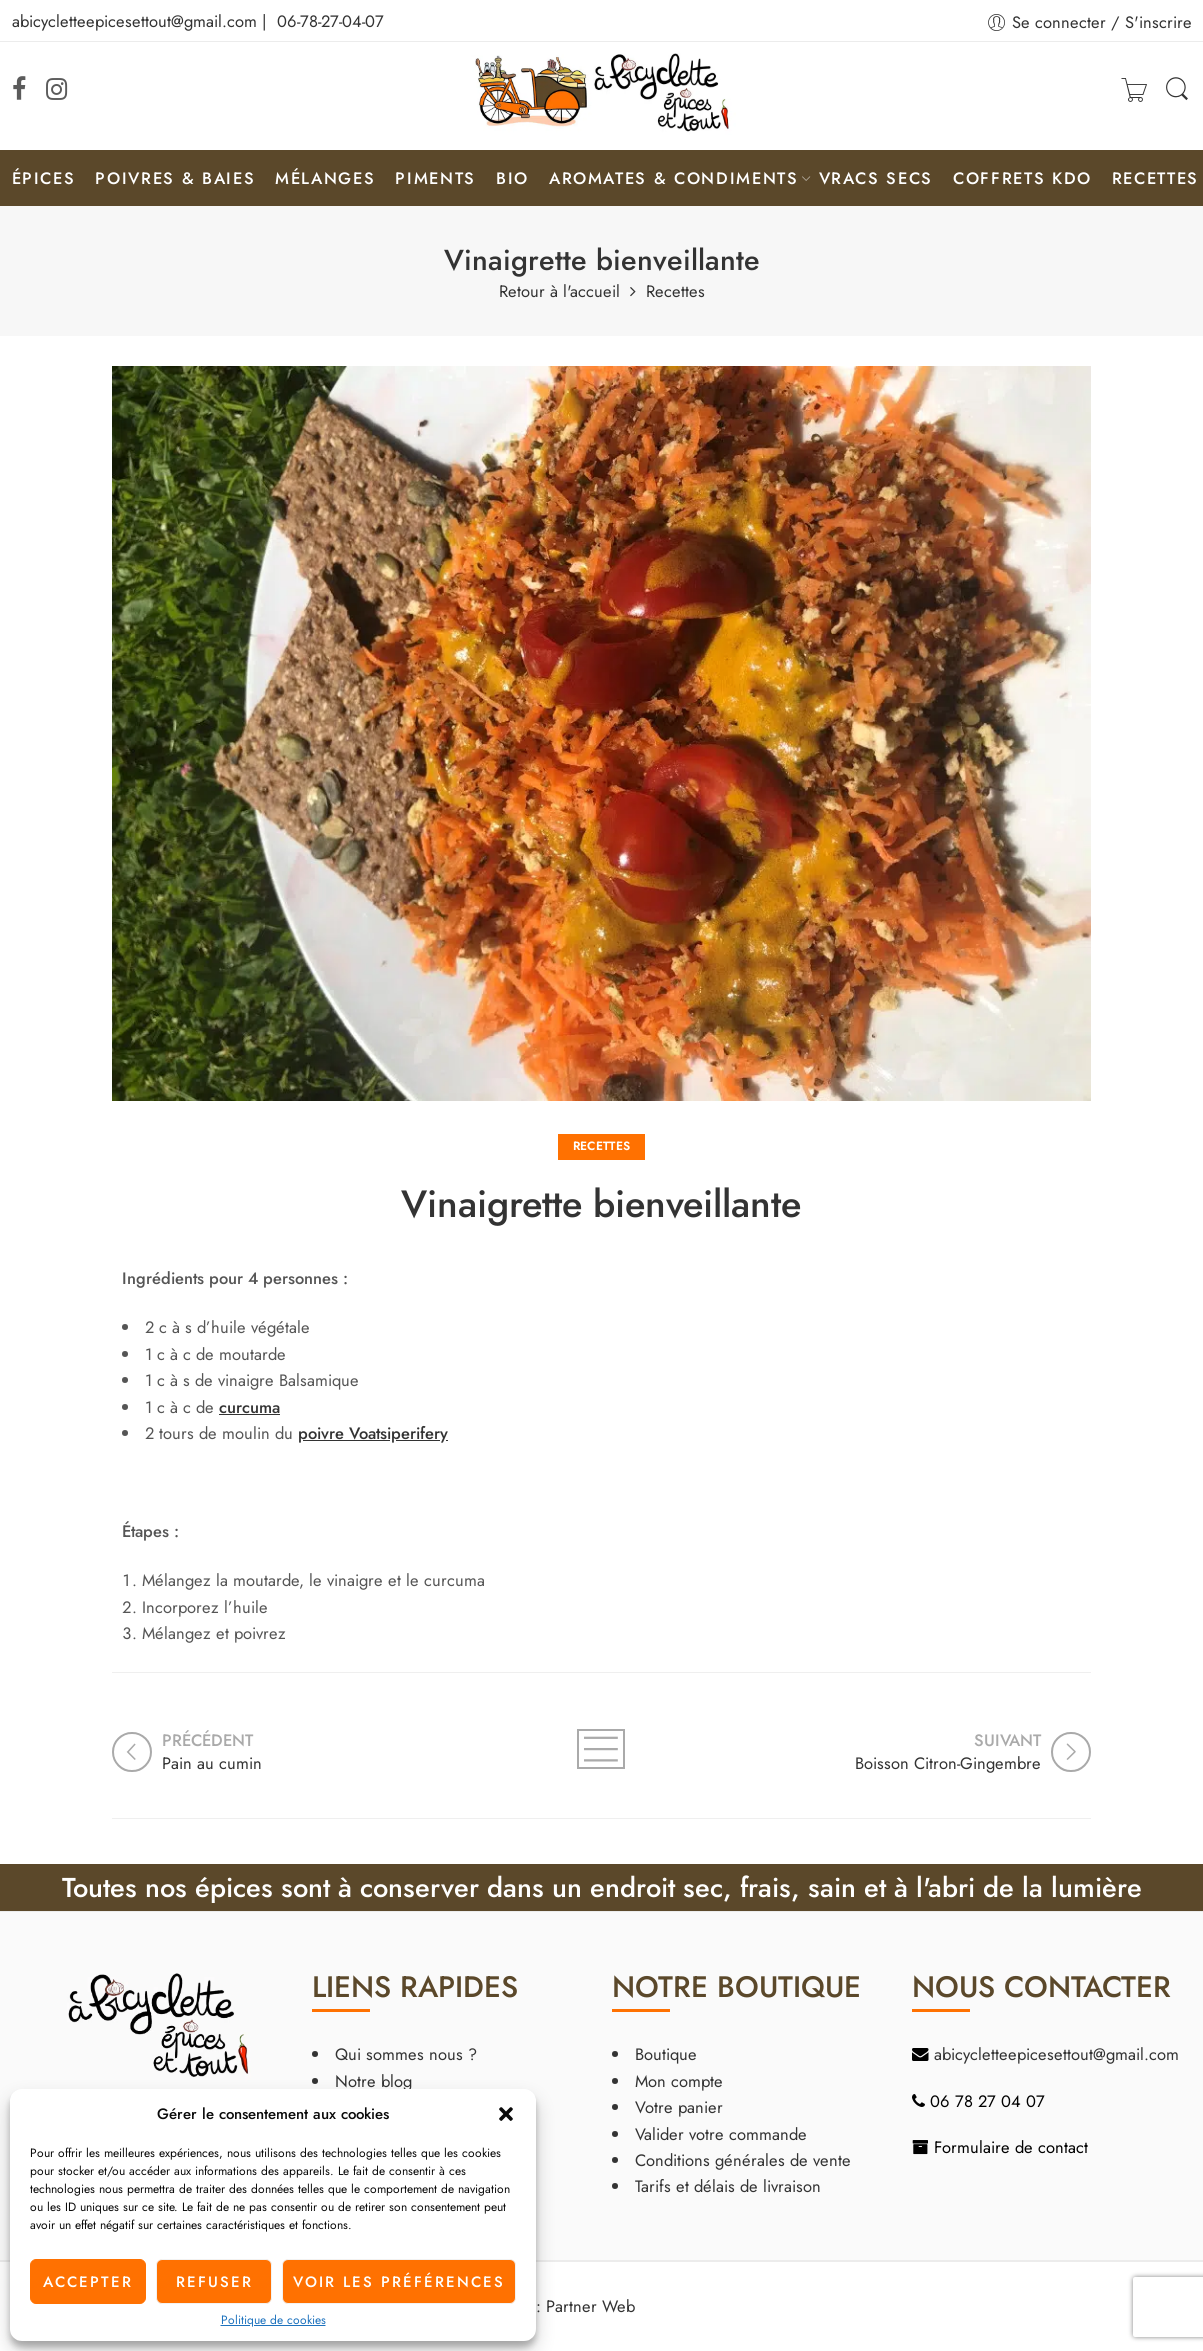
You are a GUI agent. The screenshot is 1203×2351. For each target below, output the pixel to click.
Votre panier (679, 2107)
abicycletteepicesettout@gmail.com (134, 21)
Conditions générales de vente (743, 2160)
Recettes (1155, 178)
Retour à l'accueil (559, 291)
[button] (506, 2114)
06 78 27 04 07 (987, 2101)
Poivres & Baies (175, 178)
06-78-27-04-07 (330, 21)
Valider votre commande (721, 2134)
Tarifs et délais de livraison (728, 2186)
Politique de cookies (273, 2320)
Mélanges (325, 178)
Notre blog (373, 2081)
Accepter (88, 2282)
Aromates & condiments (674, 178)
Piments (435, 178)
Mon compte (679, 2081)
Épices (44, 178)
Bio (512, 178)
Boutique (666, 2054)
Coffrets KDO (1022, 178)
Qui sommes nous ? (406, 2054)
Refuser (214, 2282)
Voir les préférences (399, 2282)
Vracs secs (876, 178)
